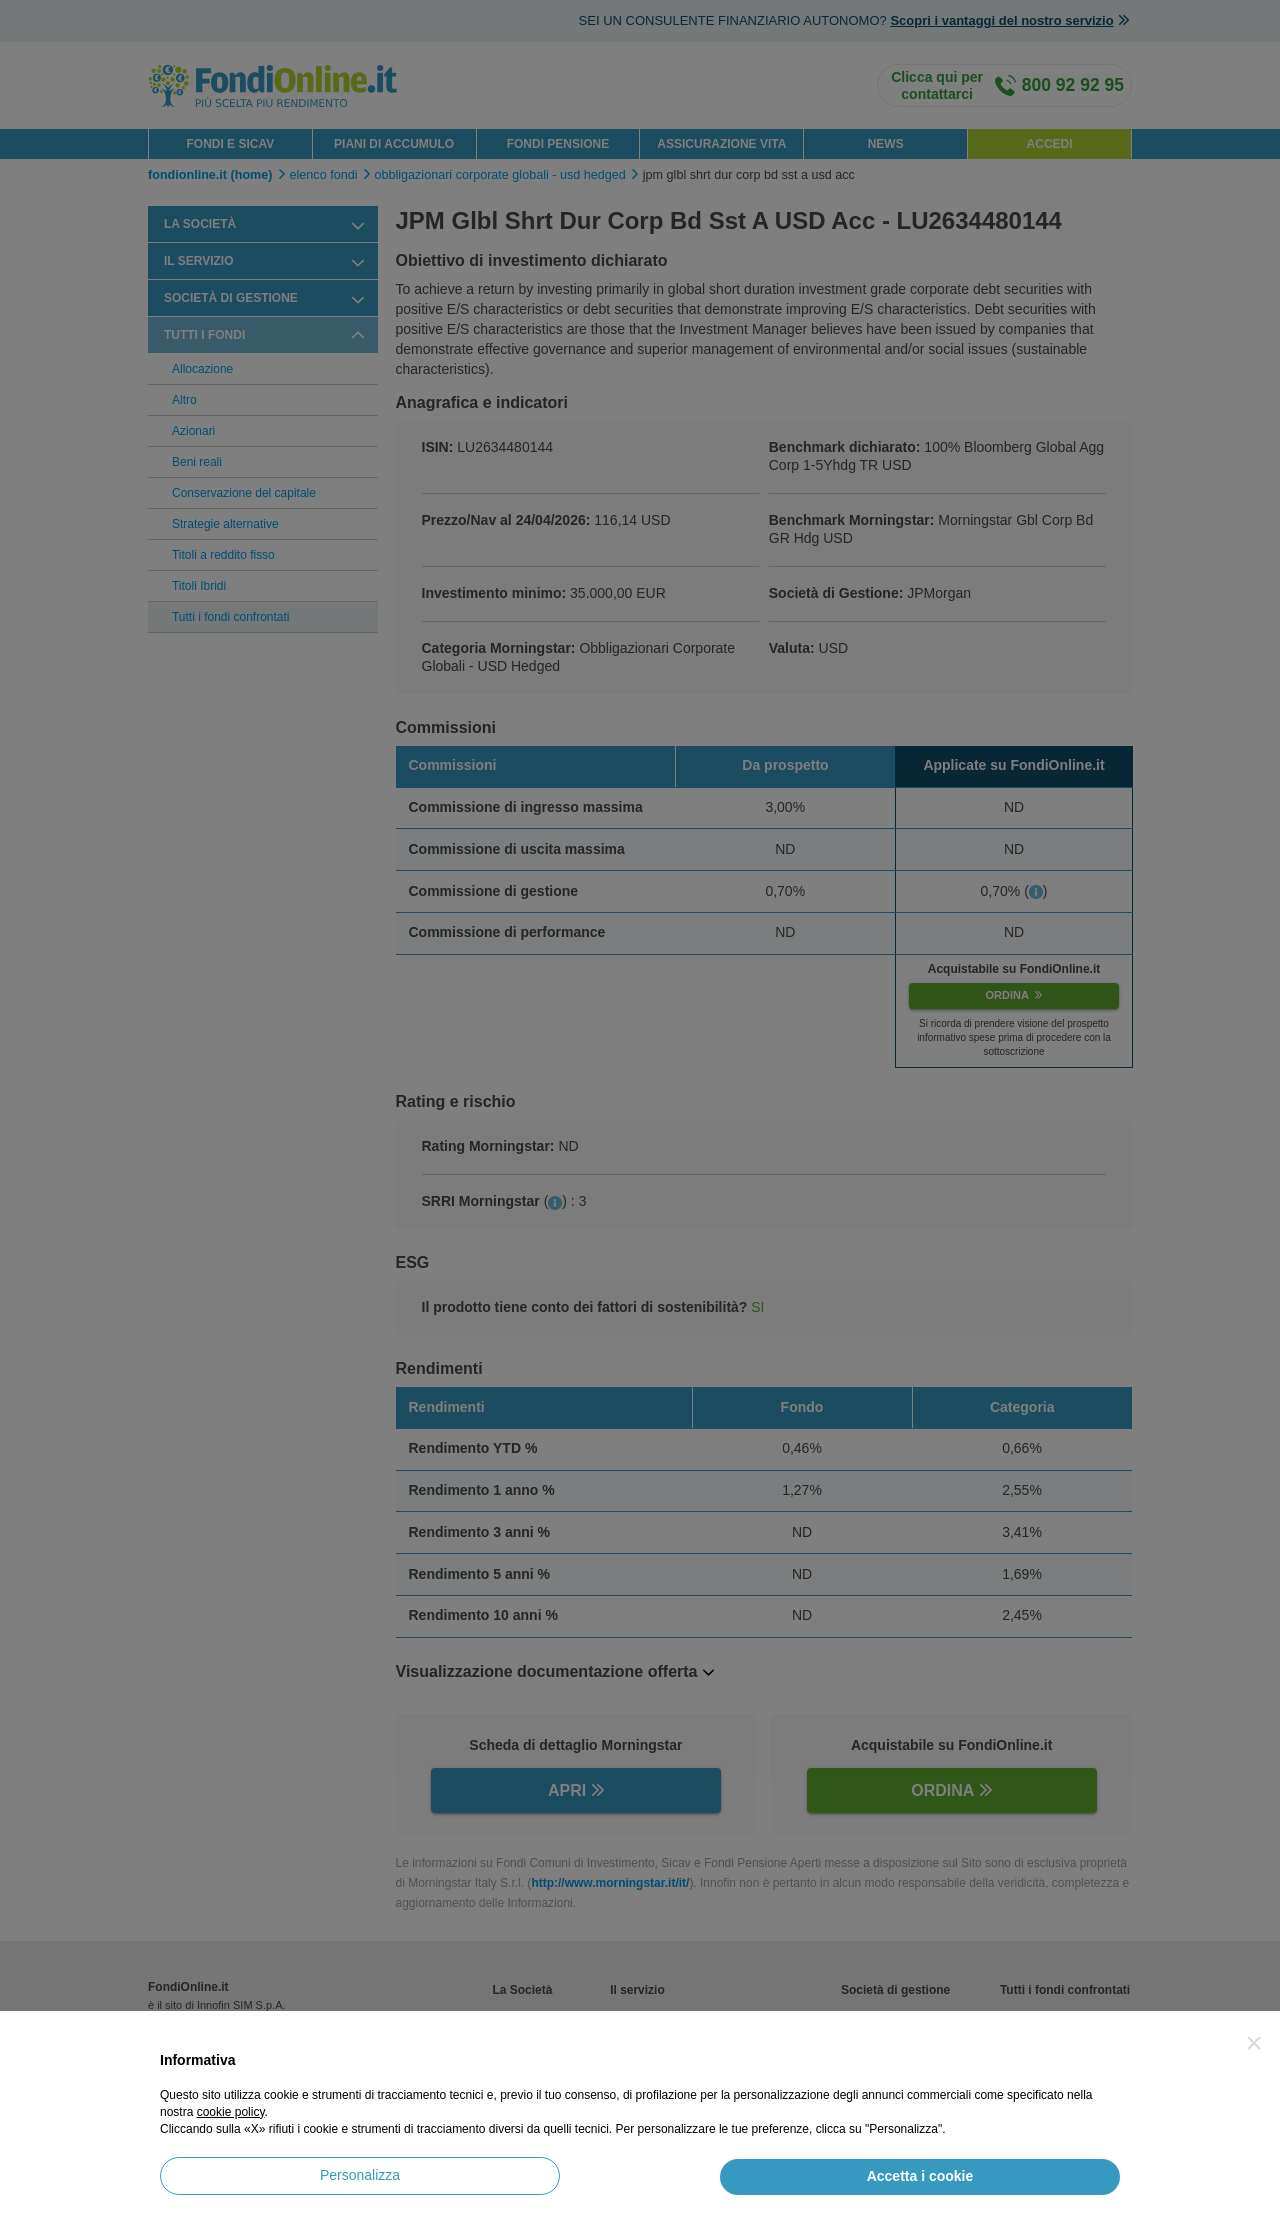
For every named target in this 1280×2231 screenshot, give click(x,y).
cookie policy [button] (231, 2112)
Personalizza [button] (360, 2175)
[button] (1254, 2043)
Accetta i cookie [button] (920, 2176)
